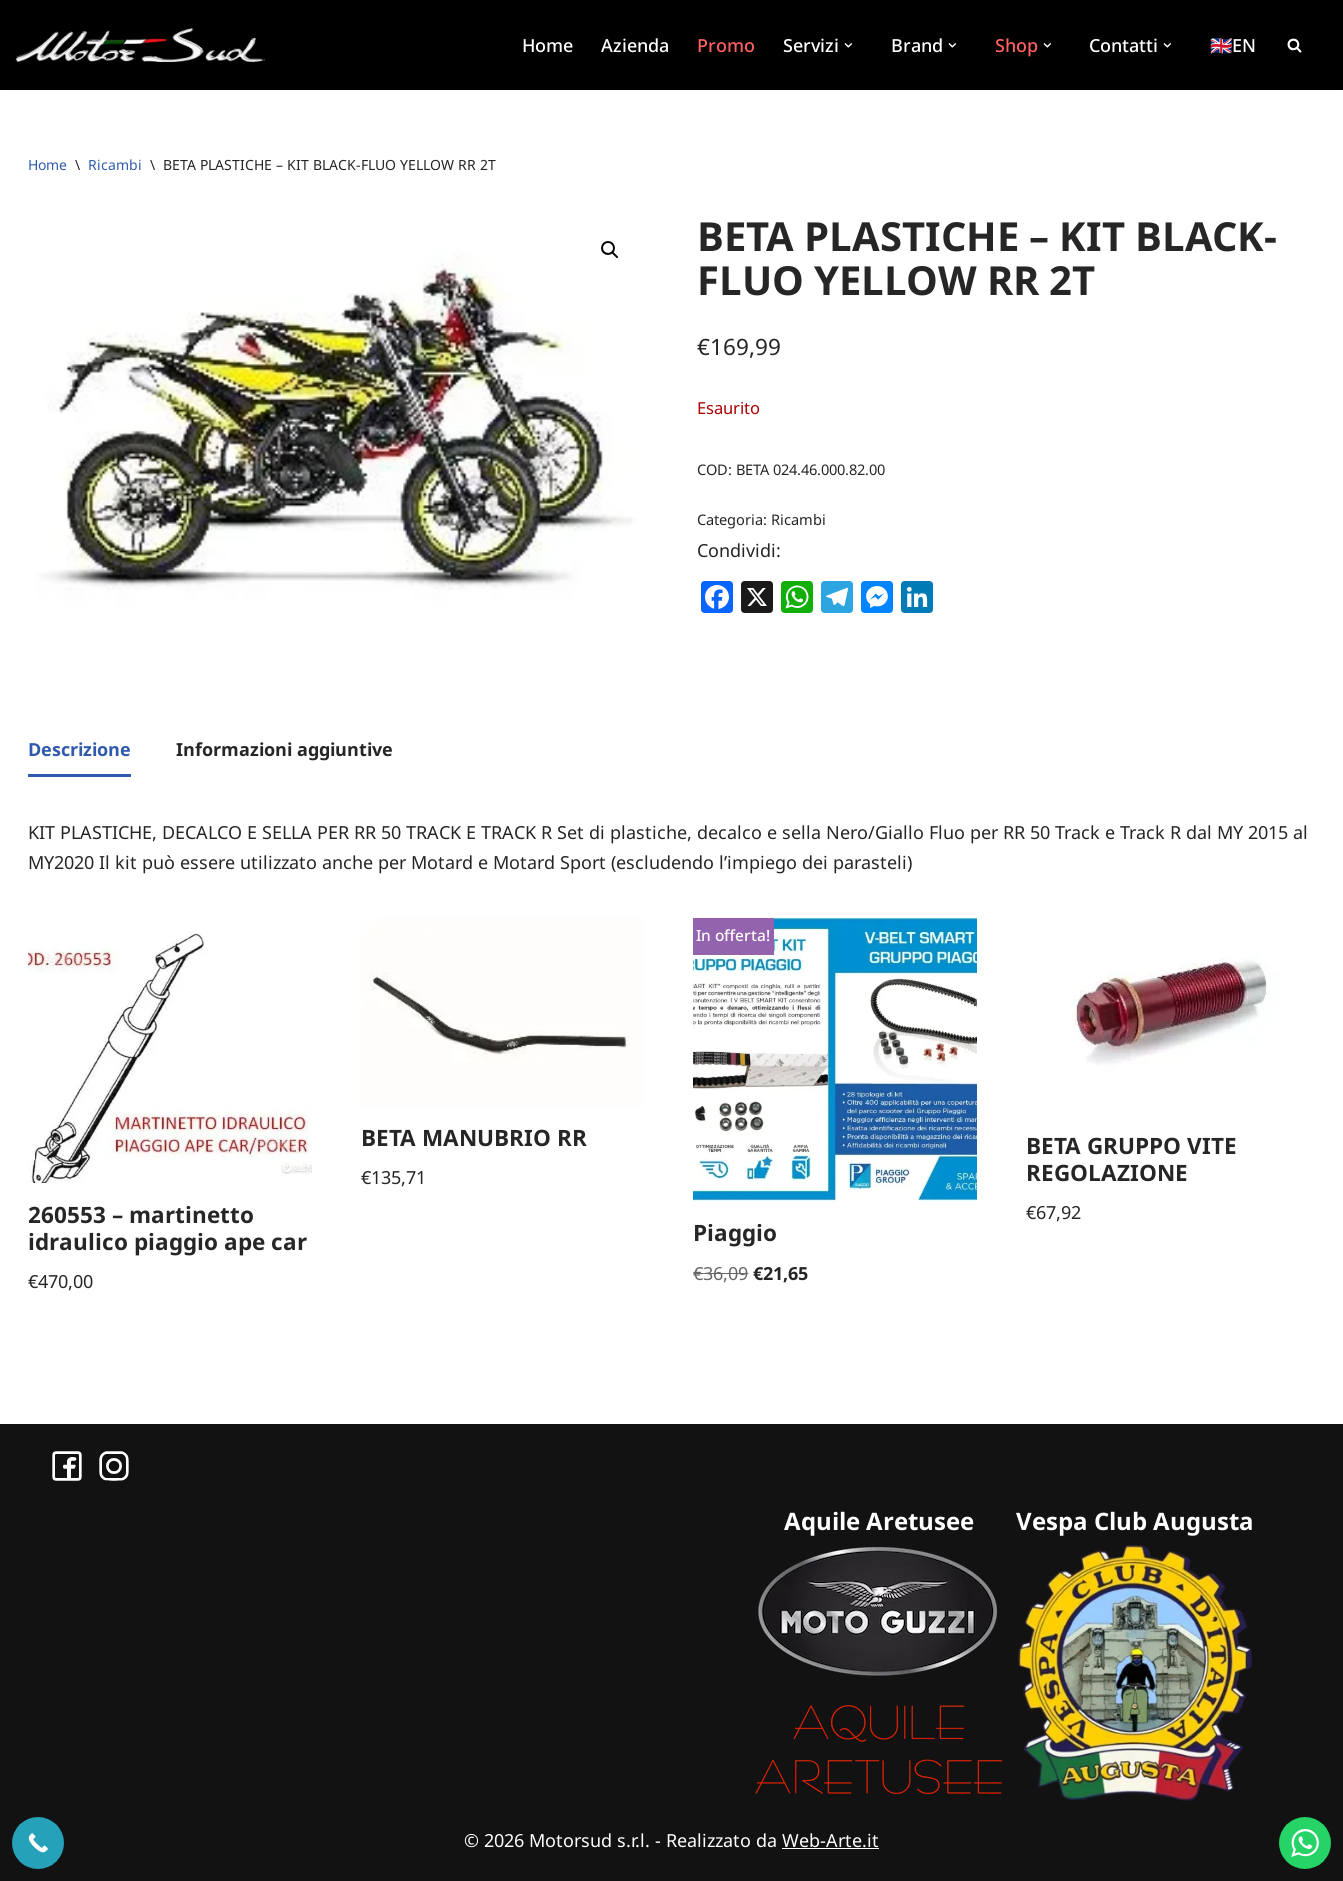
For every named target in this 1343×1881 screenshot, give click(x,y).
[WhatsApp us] (1305, 1843)
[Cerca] (1294, 45)
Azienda (634, 45)
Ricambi (115, 164)
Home (546, 45)
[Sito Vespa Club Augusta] (1135, 1794)
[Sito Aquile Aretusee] (879, 1794)
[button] (850, 44)
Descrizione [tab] (79, 749)
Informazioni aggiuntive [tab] (284, 749)
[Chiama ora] (38, 1843)
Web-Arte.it (830, 1840)
